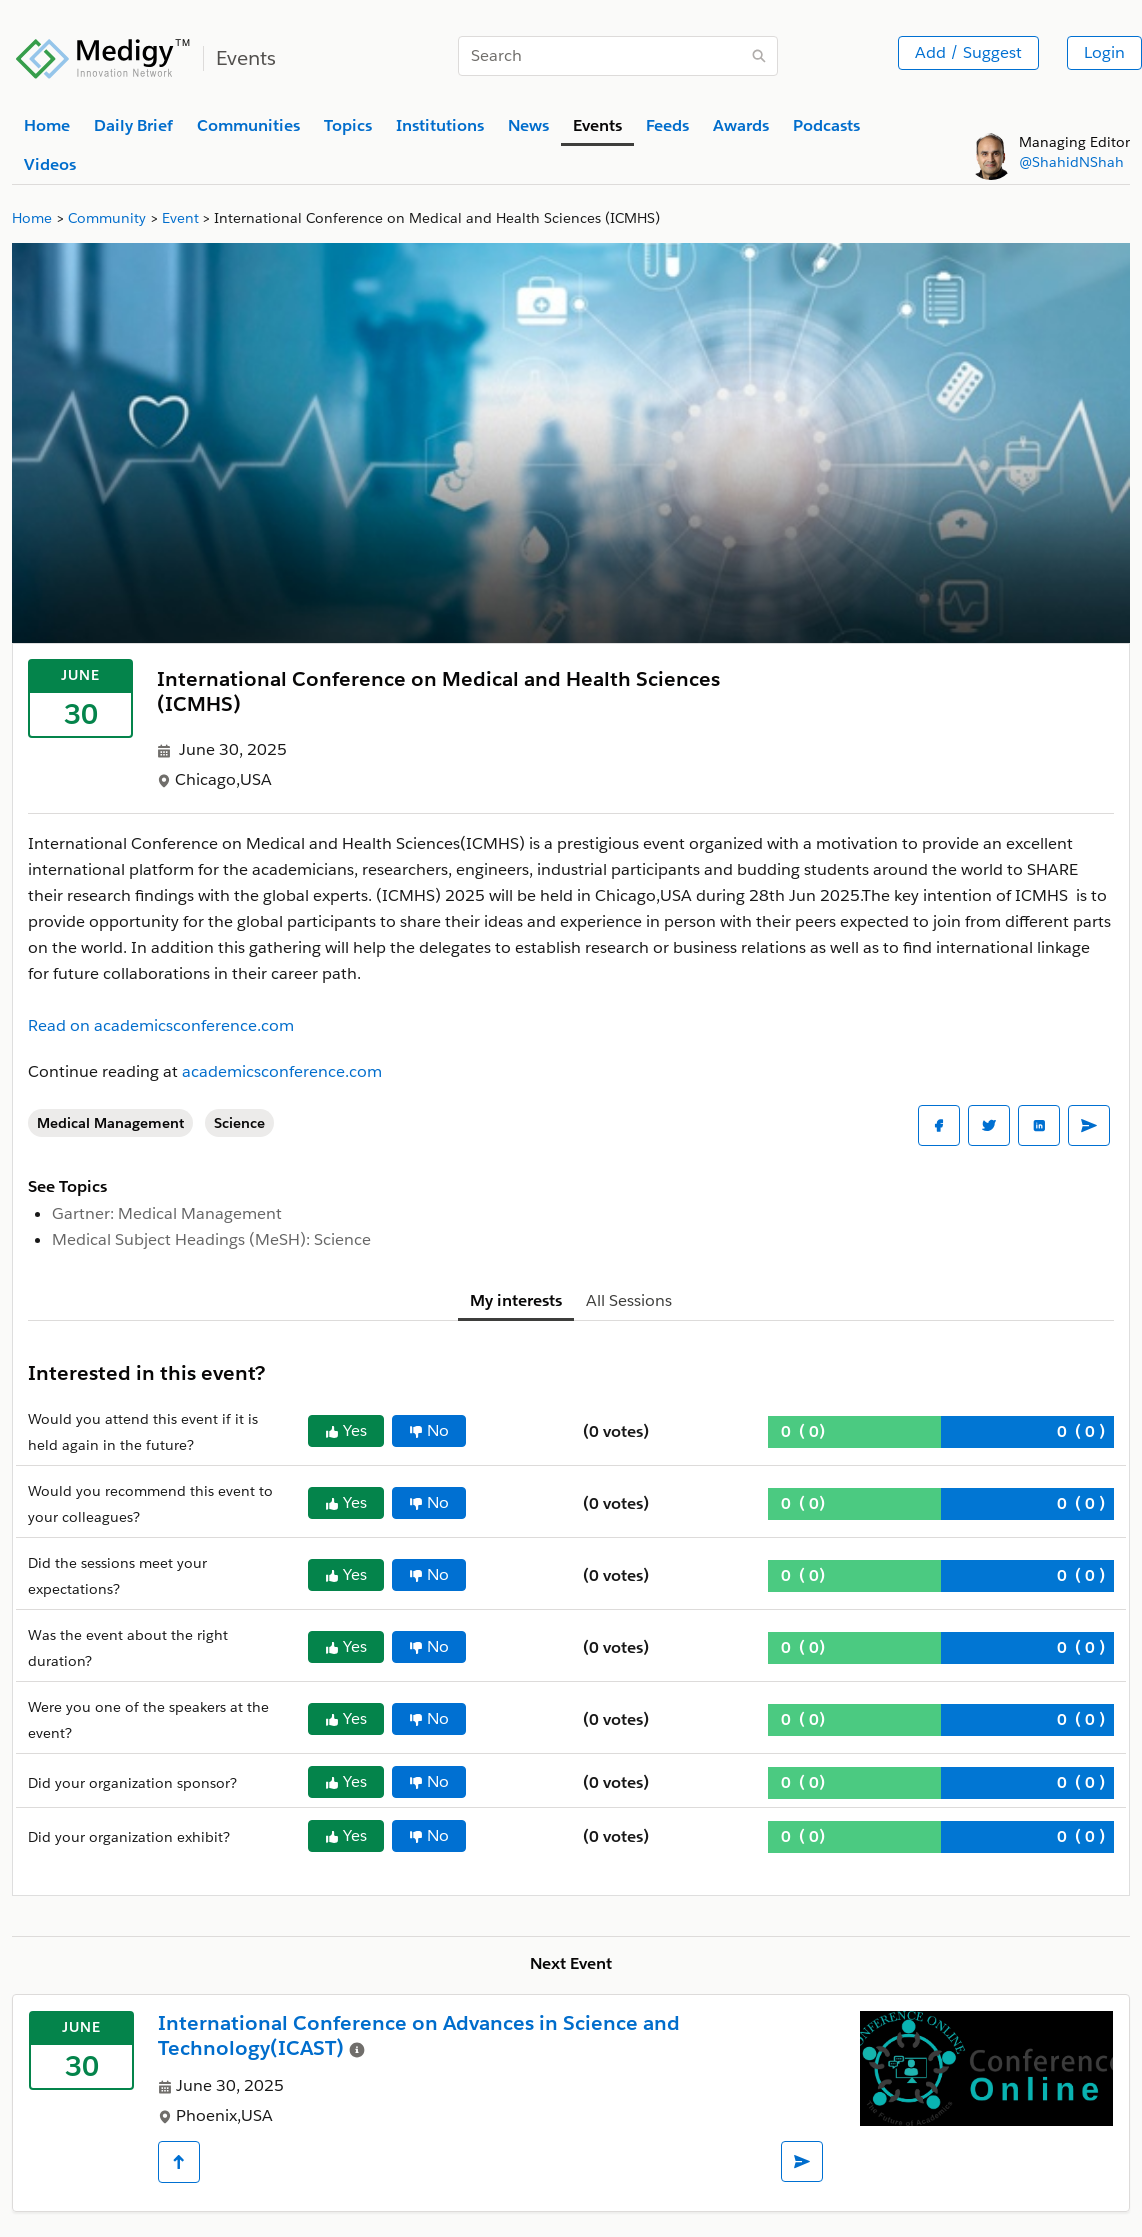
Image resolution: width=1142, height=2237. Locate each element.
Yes (346, 1430)
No (429, 1430)
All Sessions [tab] (629, 1300)
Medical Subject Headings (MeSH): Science (211, 1239)
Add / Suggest (968, 52)
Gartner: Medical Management (167, 1213)
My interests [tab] (516, 1300)
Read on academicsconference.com (161, 1025)
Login (1104, 52)
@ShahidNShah (1071, 162)
